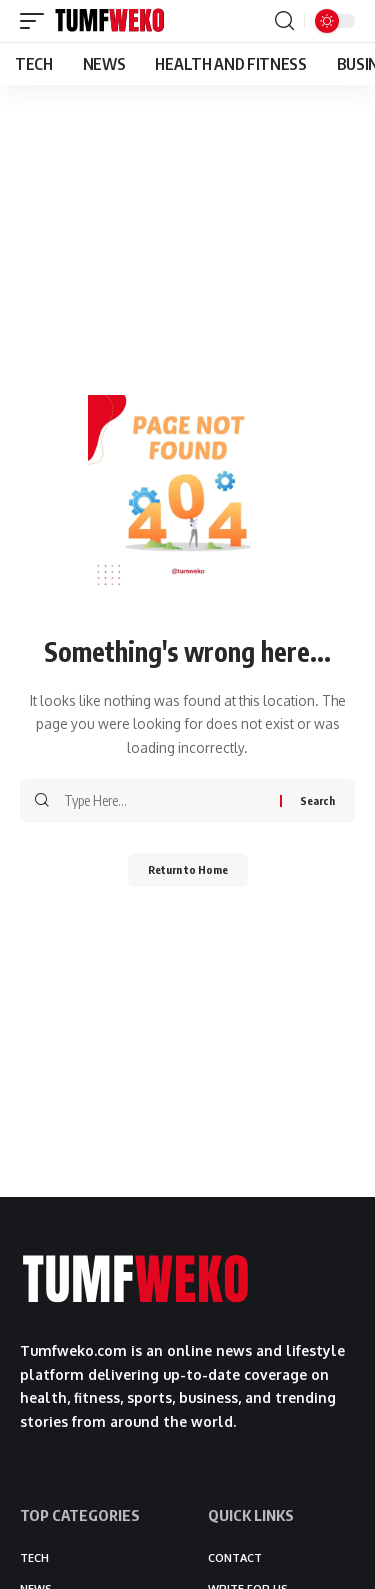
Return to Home (188, 869)
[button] (37, 21)
